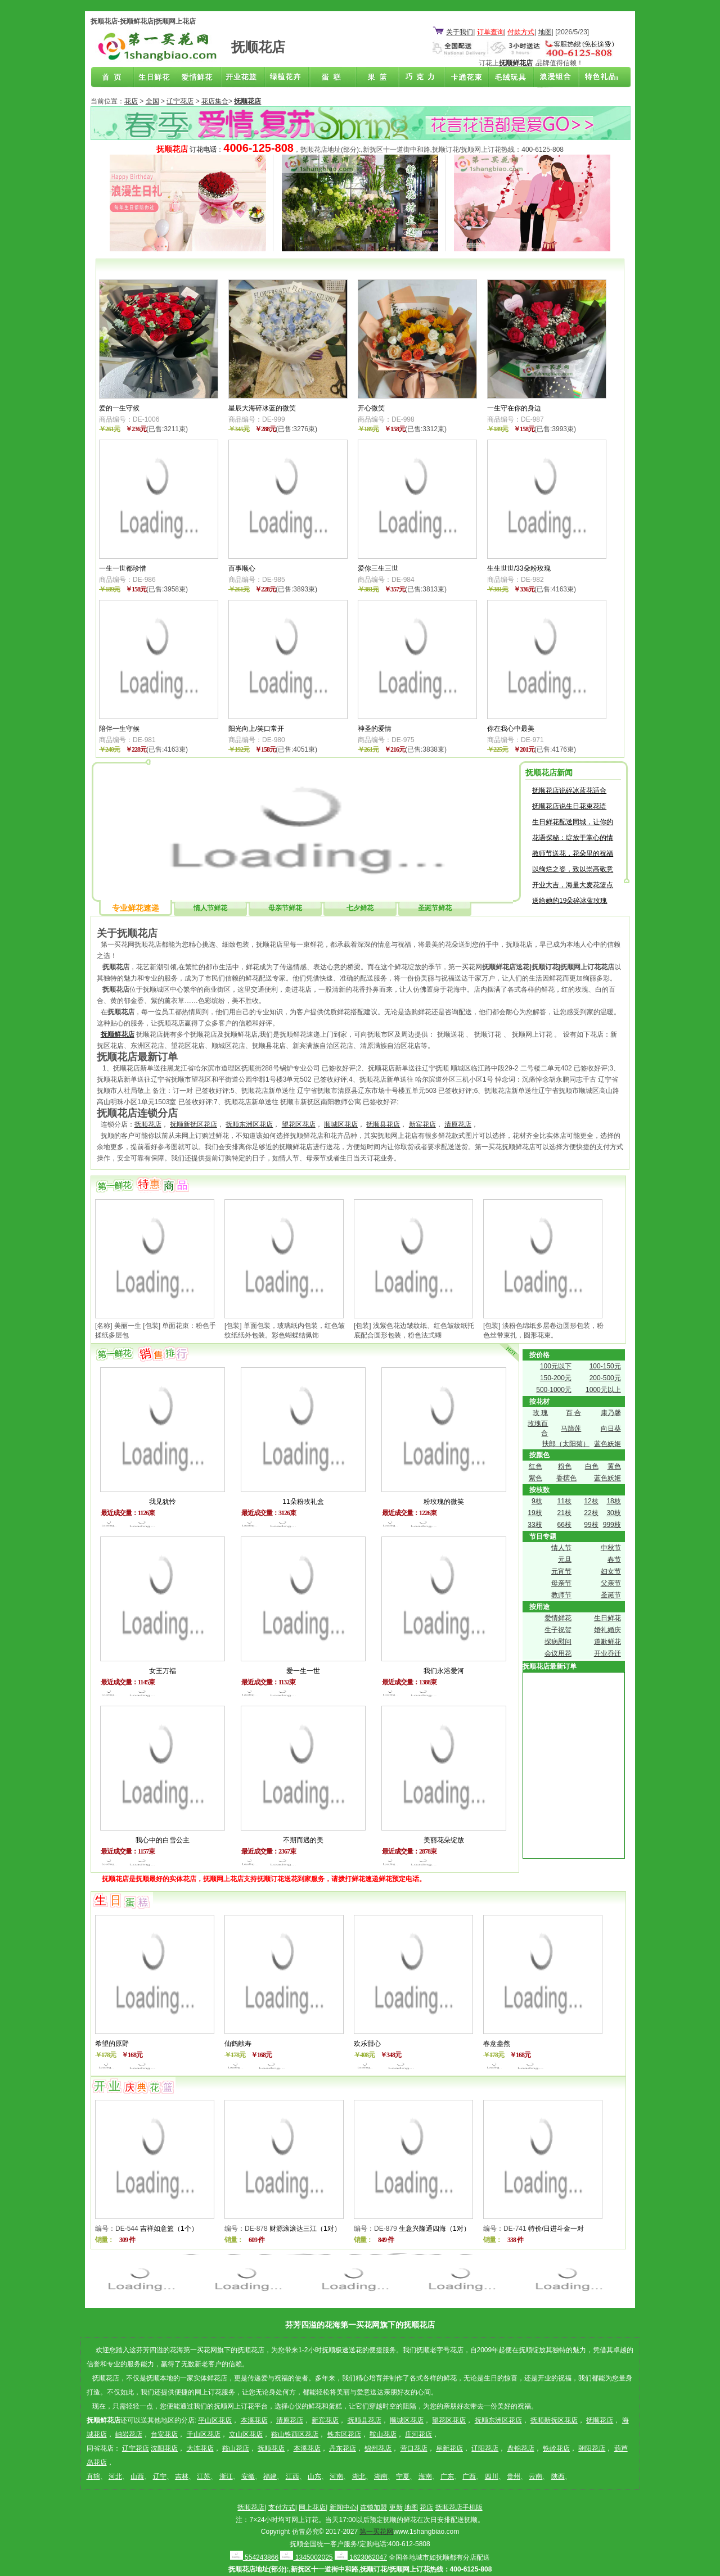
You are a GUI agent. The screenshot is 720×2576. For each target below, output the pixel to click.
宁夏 (403, 2476)
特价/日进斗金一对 (556, 2228)
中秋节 (611, 1548)
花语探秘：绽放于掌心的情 (572, 838)
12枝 (591, 1501)
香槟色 (566, 1478)
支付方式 (281, 2507)
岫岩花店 (128, 2434)
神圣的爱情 (375, 729)
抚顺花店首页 (112, 77)
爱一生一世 (303, 1671)
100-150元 (605, 1366)
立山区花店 (246, 2434)
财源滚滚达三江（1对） (305, 2228)
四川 (491, 2476)
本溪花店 (254, 2420)
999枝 (612, 1525)
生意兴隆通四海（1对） (434, 2228)
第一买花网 (376, 2532)
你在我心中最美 (510, 729)
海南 (425, 2476)
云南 (535, 2476)
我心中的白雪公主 (163, 1840)
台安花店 (164, 2434)
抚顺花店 (147, 1124)
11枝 (564, 1501)
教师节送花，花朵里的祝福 (572, 853)
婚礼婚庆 (607, 1630)
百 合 (573, 1413)
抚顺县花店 (383, 1124)
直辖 (93, 2476)
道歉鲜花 (607, 1642)
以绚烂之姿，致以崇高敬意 (572, 869)
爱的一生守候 (119, 408)
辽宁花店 (180, 101)
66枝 (564, 1525)
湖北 (359, 2476)
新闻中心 (343, 2507)
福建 (270, 2476)
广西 (469, 2476)
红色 (535, 1466)
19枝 (535, 1513)
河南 (336, 2476)
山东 (314, 2476)
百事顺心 (241, 568)
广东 (447, 2476)
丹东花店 (342, 2448)
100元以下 (556, 1366)
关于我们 (459, 32)
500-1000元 (554, 1390)
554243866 (254, 2557)
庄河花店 (418, 2434)
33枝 (535, 1525)
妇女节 (611, 1571)
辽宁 (159, 2476)
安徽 (248, 2476)
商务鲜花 (244, 77)
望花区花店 (299, 1124)
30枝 (613, 1513)
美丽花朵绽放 (444, 1840)
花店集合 (214, 101)
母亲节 (561, 1583)
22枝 (591, 1513)
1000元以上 (603, 1390)
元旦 (565, 1559)
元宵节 (561, 1571)
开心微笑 (371, 408)
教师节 (561, 1595)
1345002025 (306, 2557)
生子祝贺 (558, 1630)
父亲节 (611, 1583)
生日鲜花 (156, 77)
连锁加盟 (373, 2507)
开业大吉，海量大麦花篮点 (572, 885)
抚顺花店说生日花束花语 (569, 806)
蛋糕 (332, 77)
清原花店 (457, 1124)
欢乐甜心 (367, 2044)
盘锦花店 (520, 2448)
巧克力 (420, 77)
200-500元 (605, 1378)
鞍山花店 (383, 2434)
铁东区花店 (344, 2434)
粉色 (565, 1466)
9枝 (537, 1501)
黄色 (614, 1466)
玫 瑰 (540, 1413)
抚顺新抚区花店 (193, 1124)
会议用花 (558, 1653)
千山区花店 (203, 2434)
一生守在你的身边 (514, 408)
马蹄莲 (571, 1428)
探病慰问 (558, 1642)
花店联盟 (595, 77)
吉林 (181, 2476)
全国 (152, 101)
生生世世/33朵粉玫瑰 (519, 568)
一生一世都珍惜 (122, 568)
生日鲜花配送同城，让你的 (572, 822)
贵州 (513, 2476)
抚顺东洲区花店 (249, 1124)
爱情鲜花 (200, 77)
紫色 (535, 1478)
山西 (137, 2476)
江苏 (203, 2476)
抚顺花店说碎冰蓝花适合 (569, 790)
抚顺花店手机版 (459, 2507)
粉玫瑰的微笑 (444, 1502)
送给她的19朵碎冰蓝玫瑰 (569, 901)
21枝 (564, 1513)
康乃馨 (611, 1413)
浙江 (226, 2476)
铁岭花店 (556, 2448)
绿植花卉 (288, 77)
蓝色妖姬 (607, 1444)
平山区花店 (215, 2420)
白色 (591, 1466)
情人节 (561, 1548)
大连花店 (200, 2448)
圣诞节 (611, 1595)
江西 (292, 2476)
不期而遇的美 (303, 1840)
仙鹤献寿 (237, 2044)
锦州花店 (378, 2448)
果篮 (376, 77)
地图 (545, 32)
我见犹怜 (162, 1502)
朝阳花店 (591, 2448)
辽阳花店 (484, 2448)
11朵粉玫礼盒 (302, 1502)
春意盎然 (496, 2044)
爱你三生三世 (378, 568)
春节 (614, 1559)
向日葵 (611, 1428)
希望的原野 (112, 2044)
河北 (115, 2476)
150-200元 (556, 1378)
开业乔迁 (607, 1653)
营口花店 (414, 2448)
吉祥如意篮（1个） (169, 2228)
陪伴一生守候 (119, 729)
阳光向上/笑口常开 (256, 729)
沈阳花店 (164, 2448)
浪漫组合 (551, 77)
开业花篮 (507, 77)
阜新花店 (449, 2448)
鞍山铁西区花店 (294, 2434)
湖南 (381, 2476)
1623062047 (361, 2557)
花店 (131, 101)
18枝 (613, 1501)
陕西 (558, 2476)
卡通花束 (463, 77)
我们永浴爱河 (444, 1671)
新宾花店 (422, 1124)
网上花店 (312, 2507)
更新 (396, 2507)
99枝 (591, 1525)
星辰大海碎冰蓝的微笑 (262, 408)
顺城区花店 (341, 1124)
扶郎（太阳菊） (566, 1444)
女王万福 (162, 1671)
